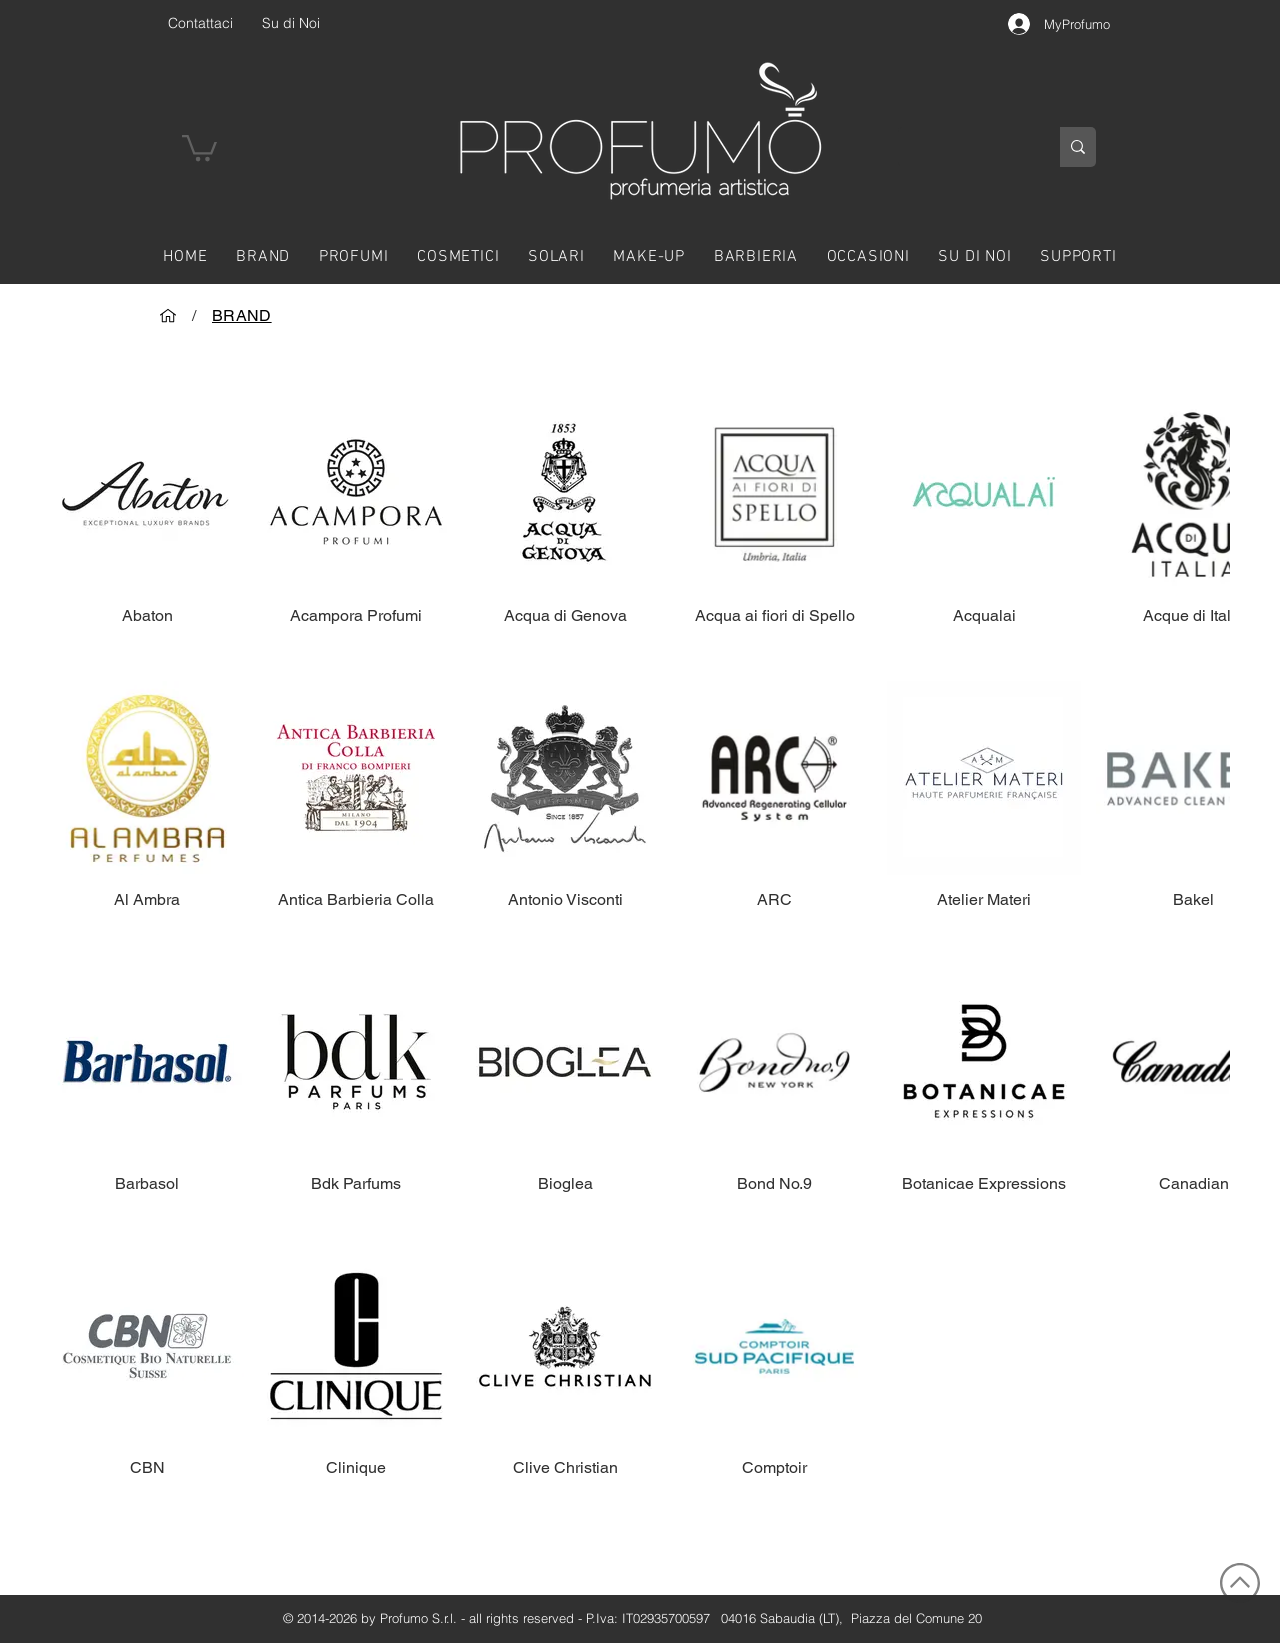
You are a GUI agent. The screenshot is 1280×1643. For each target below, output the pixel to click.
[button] (199, 146)
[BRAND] (242, 315)
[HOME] (168, 315)
